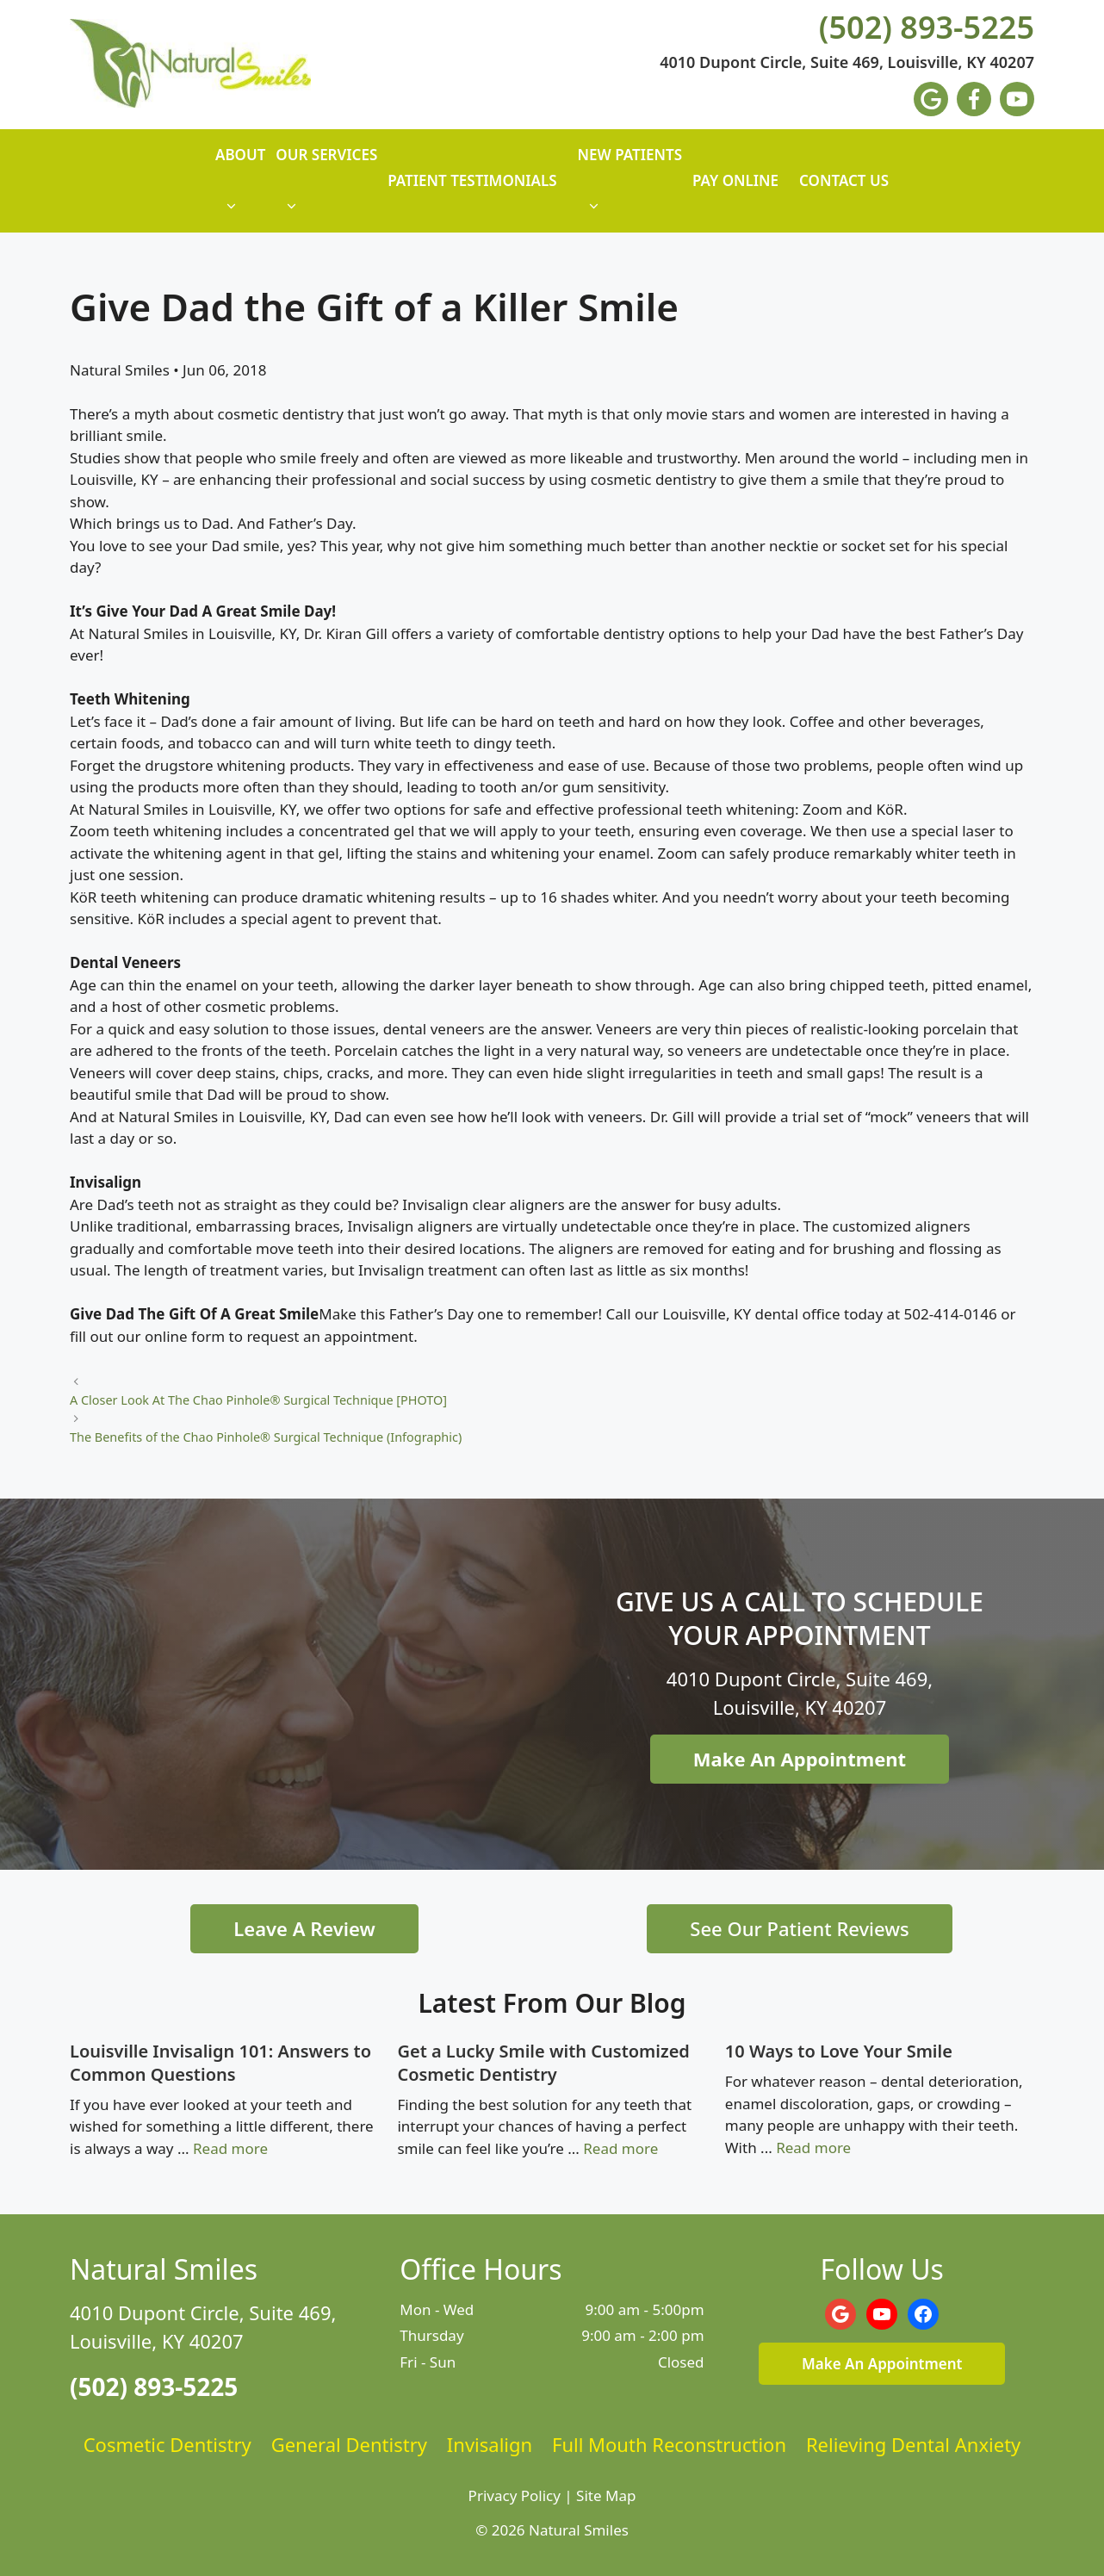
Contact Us (844, 180)
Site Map (606, 2495)
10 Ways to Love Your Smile (838, 2051)
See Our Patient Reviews (799, 1928)
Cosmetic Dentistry (167, 2444)
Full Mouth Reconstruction (669, 2444)
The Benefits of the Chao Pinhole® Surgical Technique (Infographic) (266, 1437)
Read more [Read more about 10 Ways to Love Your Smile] (813, 2147)
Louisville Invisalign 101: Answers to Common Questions (220, 2062)
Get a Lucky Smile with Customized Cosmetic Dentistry (543, 2062)
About (240, 189)
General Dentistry (349, 2444)
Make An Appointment (799, 1759)
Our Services (326, 189)
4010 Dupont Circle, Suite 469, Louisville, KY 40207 (847, 62)
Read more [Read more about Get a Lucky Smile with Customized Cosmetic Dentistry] (620, 2148)
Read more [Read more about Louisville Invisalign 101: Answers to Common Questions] (230, 2148)
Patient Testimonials (472, 180)
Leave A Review (304, 1928)
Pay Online (735, 180)
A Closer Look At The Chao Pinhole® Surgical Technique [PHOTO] (258, 1400)
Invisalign (489, 2444)
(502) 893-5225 (926, 27)
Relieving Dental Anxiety (913, 2444)
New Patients (630, 189)
